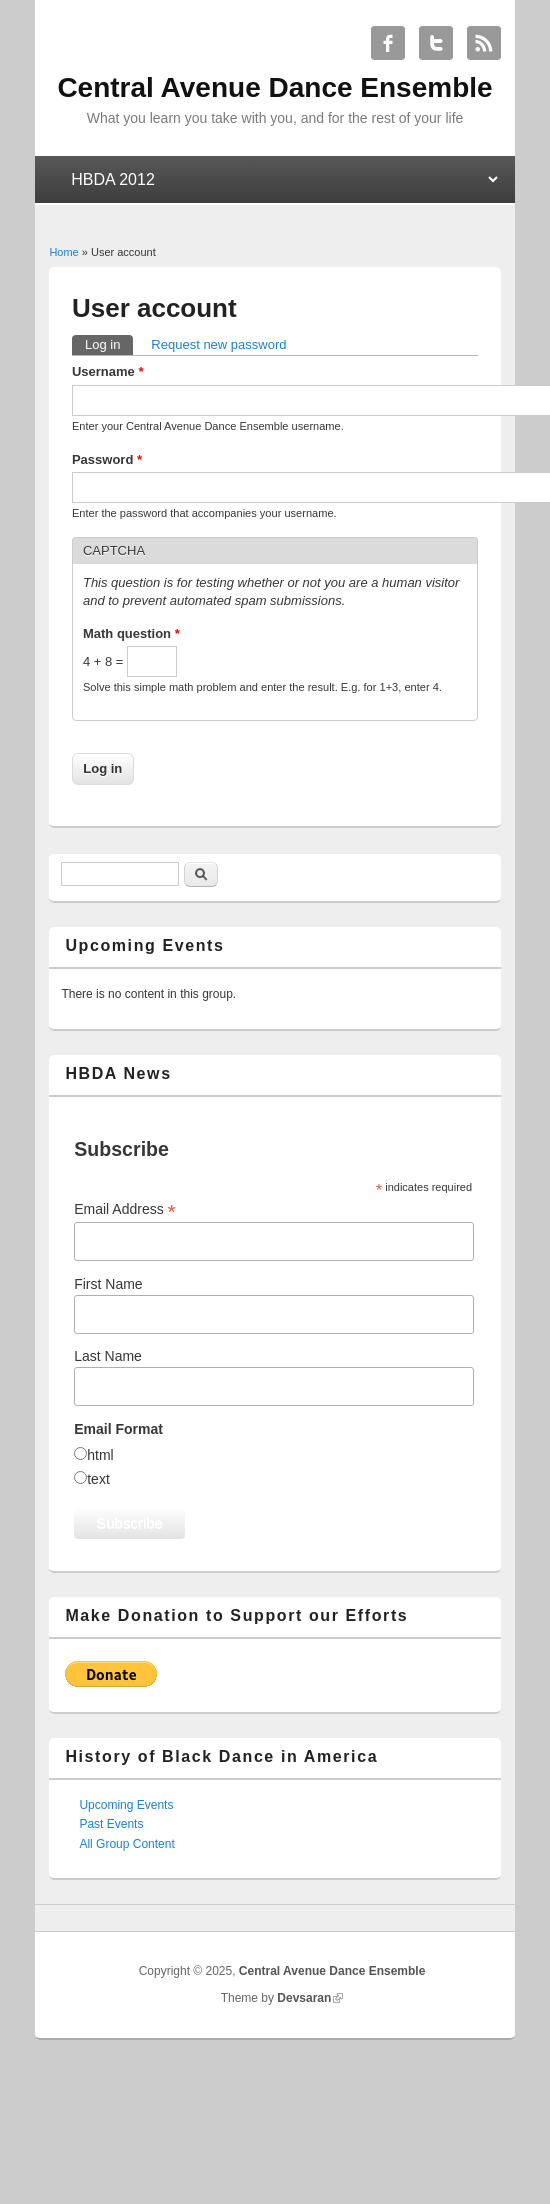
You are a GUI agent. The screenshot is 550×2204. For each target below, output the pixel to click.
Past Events (111, 1824)
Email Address (125, 1209)
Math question (131, 633)
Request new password (218, 344)
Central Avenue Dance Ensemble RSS (484, 43)
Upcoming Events (126, 1805)
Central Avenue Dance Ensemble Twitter (436, 43)
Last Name (108, 1356)
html (100, 1455)
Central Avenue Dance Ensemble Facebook (388, 43)
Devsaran (304, 1998)
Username (108, 371)
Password (107, 459)
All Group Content (126, 1844)
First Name (108, 1284)
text (98, 1479)
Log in (109, 343)
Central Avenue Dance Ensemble (332, 1971)
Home (63, 252)
